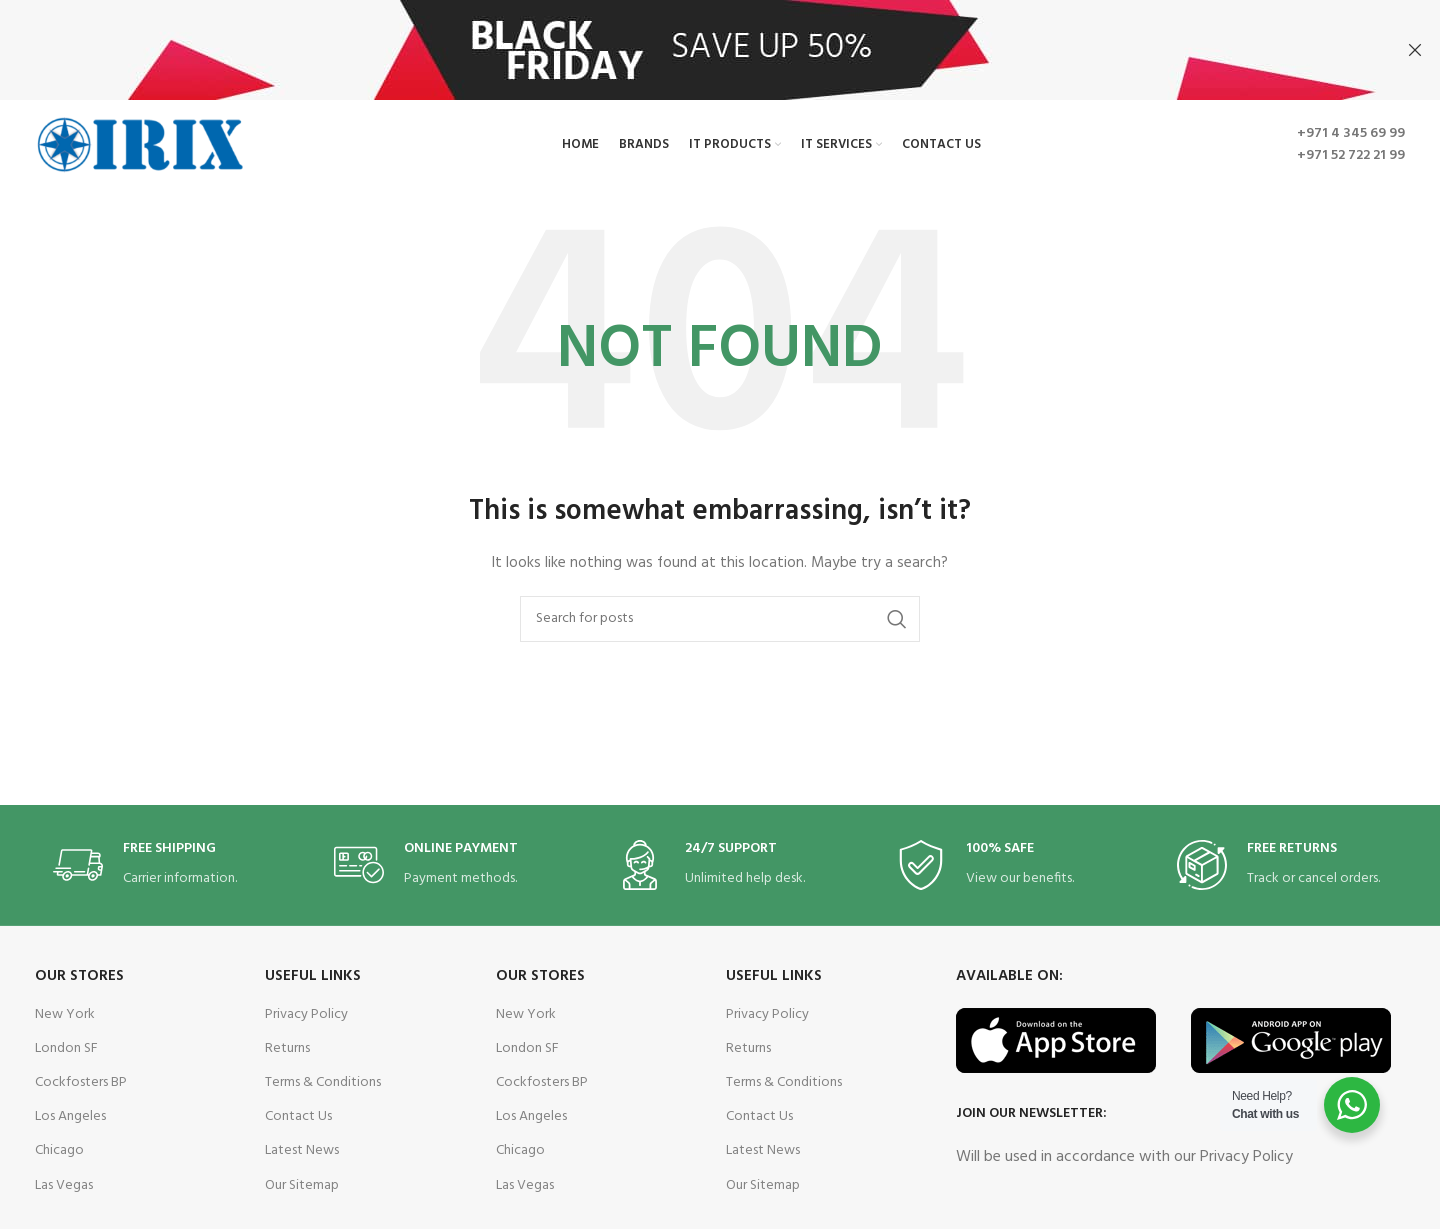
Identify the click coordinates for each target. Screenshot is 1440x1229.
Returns (287, 1047)
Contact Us (298, 1115)
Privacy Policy (306, 1013)
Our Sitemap (302, 1183)
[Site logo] (140, 143)
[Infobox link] (158, 863)
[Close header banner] (1415, 50)
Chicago (59, 1149)
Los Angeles (70, 1115)
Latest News (302, 1149)
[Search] (720, 618)
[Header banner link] (690, 50)
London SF (66, 1047)
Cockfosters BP (81, 1081)
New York (65, 1013)
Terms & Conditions (323, 1081)
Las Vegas (64, 1183)
